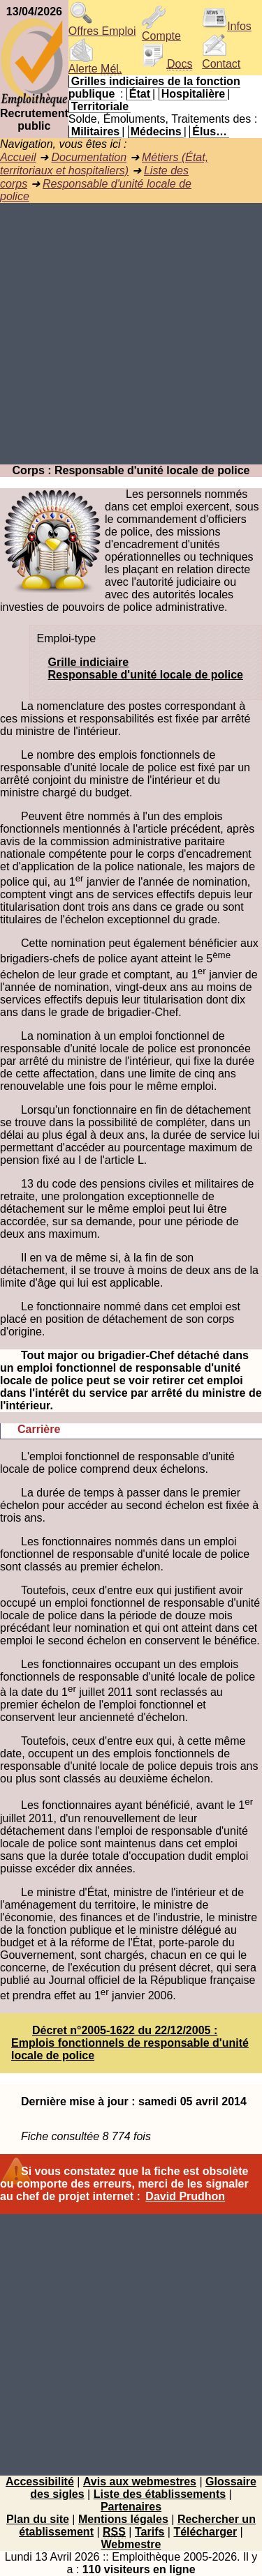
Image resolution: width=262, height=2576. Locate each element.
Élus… (209, 131)
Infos (227, 26)
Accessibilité (40, 2481)
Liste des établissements (160, 2494)
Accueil (18, 157)
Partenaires (131, 2507)
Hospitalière (193, 94)
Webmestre (131, 2544)
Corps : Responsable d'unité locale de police (131, 470)
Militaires (95, 131)
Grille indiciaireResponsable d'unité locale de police (145, 668)
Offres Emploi (102, 26)
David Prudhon (185, 2196)
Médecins (156, 131)
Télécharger (205, 2532)
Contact (221, 59)
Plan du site (37, 2519)
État (139, 94)
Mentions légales (123, 2519)
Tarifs (149, 2532)
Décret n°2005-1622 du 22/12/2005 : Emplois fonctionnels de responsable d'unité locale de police (130, 2042)
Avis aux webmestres (139, 2481)
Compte (161, 31)
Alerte (95, 64)
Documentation (88, 157)
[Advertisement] (131, 333)
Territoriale (100, 106)
